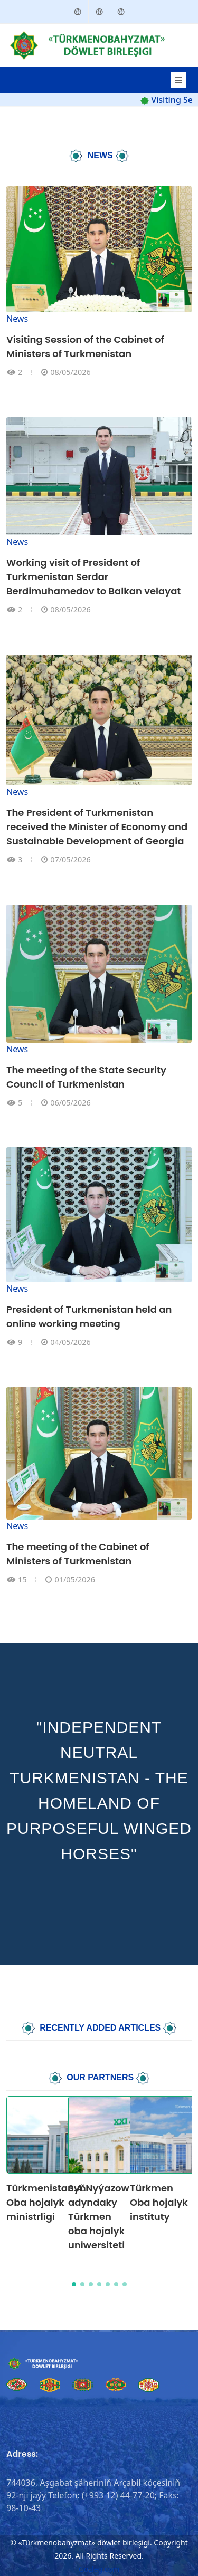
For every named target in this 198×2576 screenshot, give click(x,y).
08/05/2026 (70, 372)
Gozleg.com (99, 2569)
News (17, 318)
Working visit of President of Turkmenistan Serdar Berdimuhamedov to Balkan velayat (93, 577)
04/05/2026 (70, 1342)
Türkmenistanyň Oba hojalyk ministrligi (46, 2202)
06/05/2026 (70, 1103)
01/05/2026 (74, 1579)
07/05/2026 (70, 859)
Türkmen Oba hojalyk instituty (159, 2202)
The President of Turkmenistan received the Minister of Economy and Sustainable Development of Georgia (96, 827)
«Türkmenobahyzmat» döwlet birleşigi (83, 2542)
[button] (74, 2284)
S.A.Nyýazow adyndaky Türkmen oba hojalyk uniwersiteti (98, 2216)
